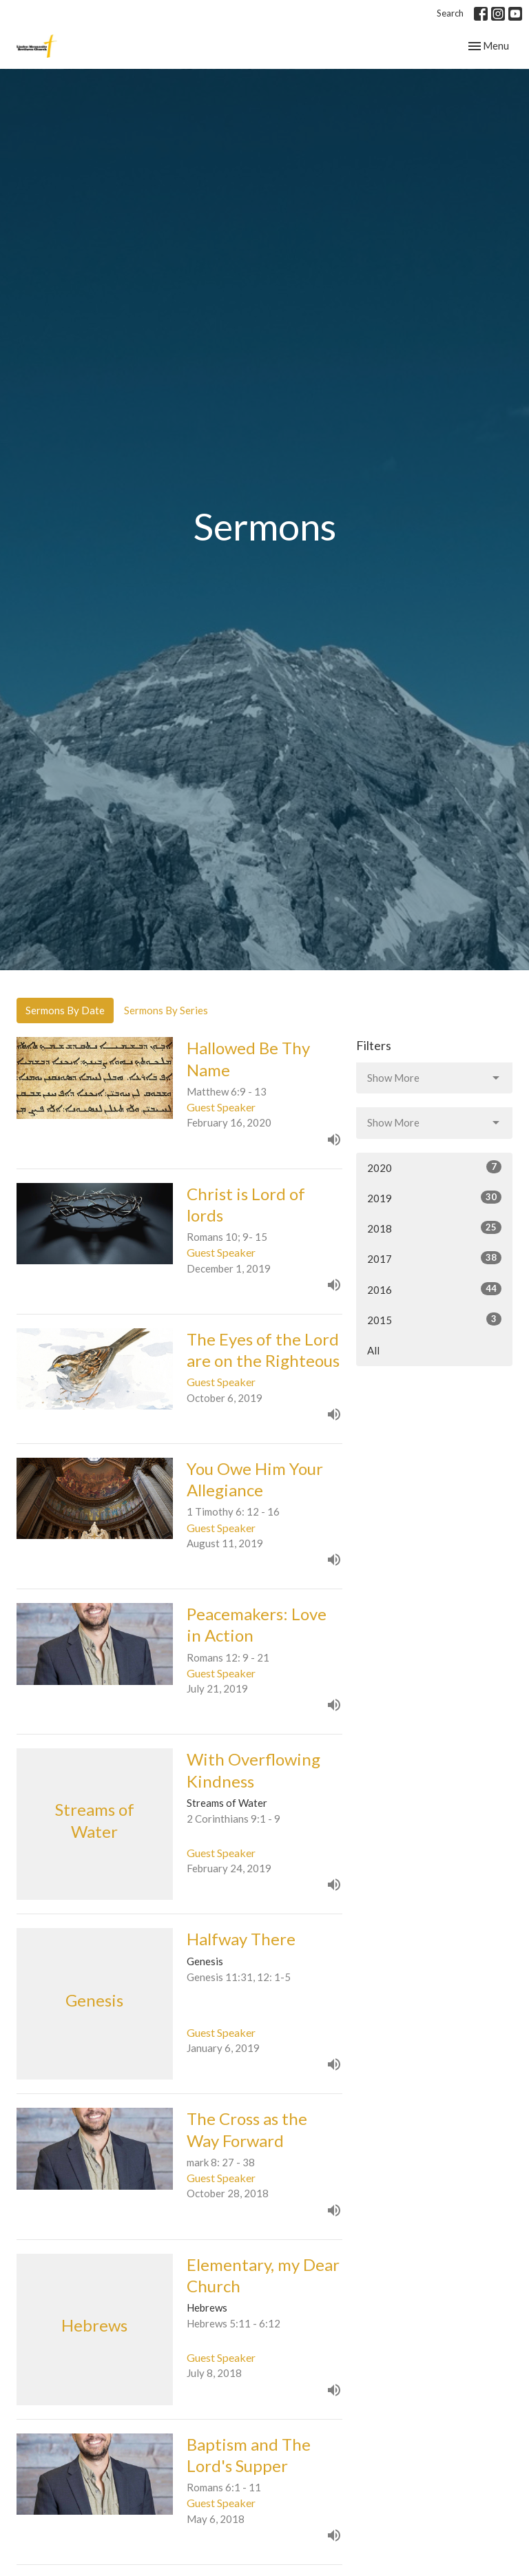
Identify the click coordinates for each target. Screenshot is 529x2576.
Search (450, 13)
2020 (434, 1167)
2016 (434, 1289)
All (373, 1350)
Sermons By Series (166, 1010)
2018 (434, 1228)
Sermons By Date (65, 1010)
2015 (434, 1319)
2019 (434, 1197)
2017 (434, 1258)
